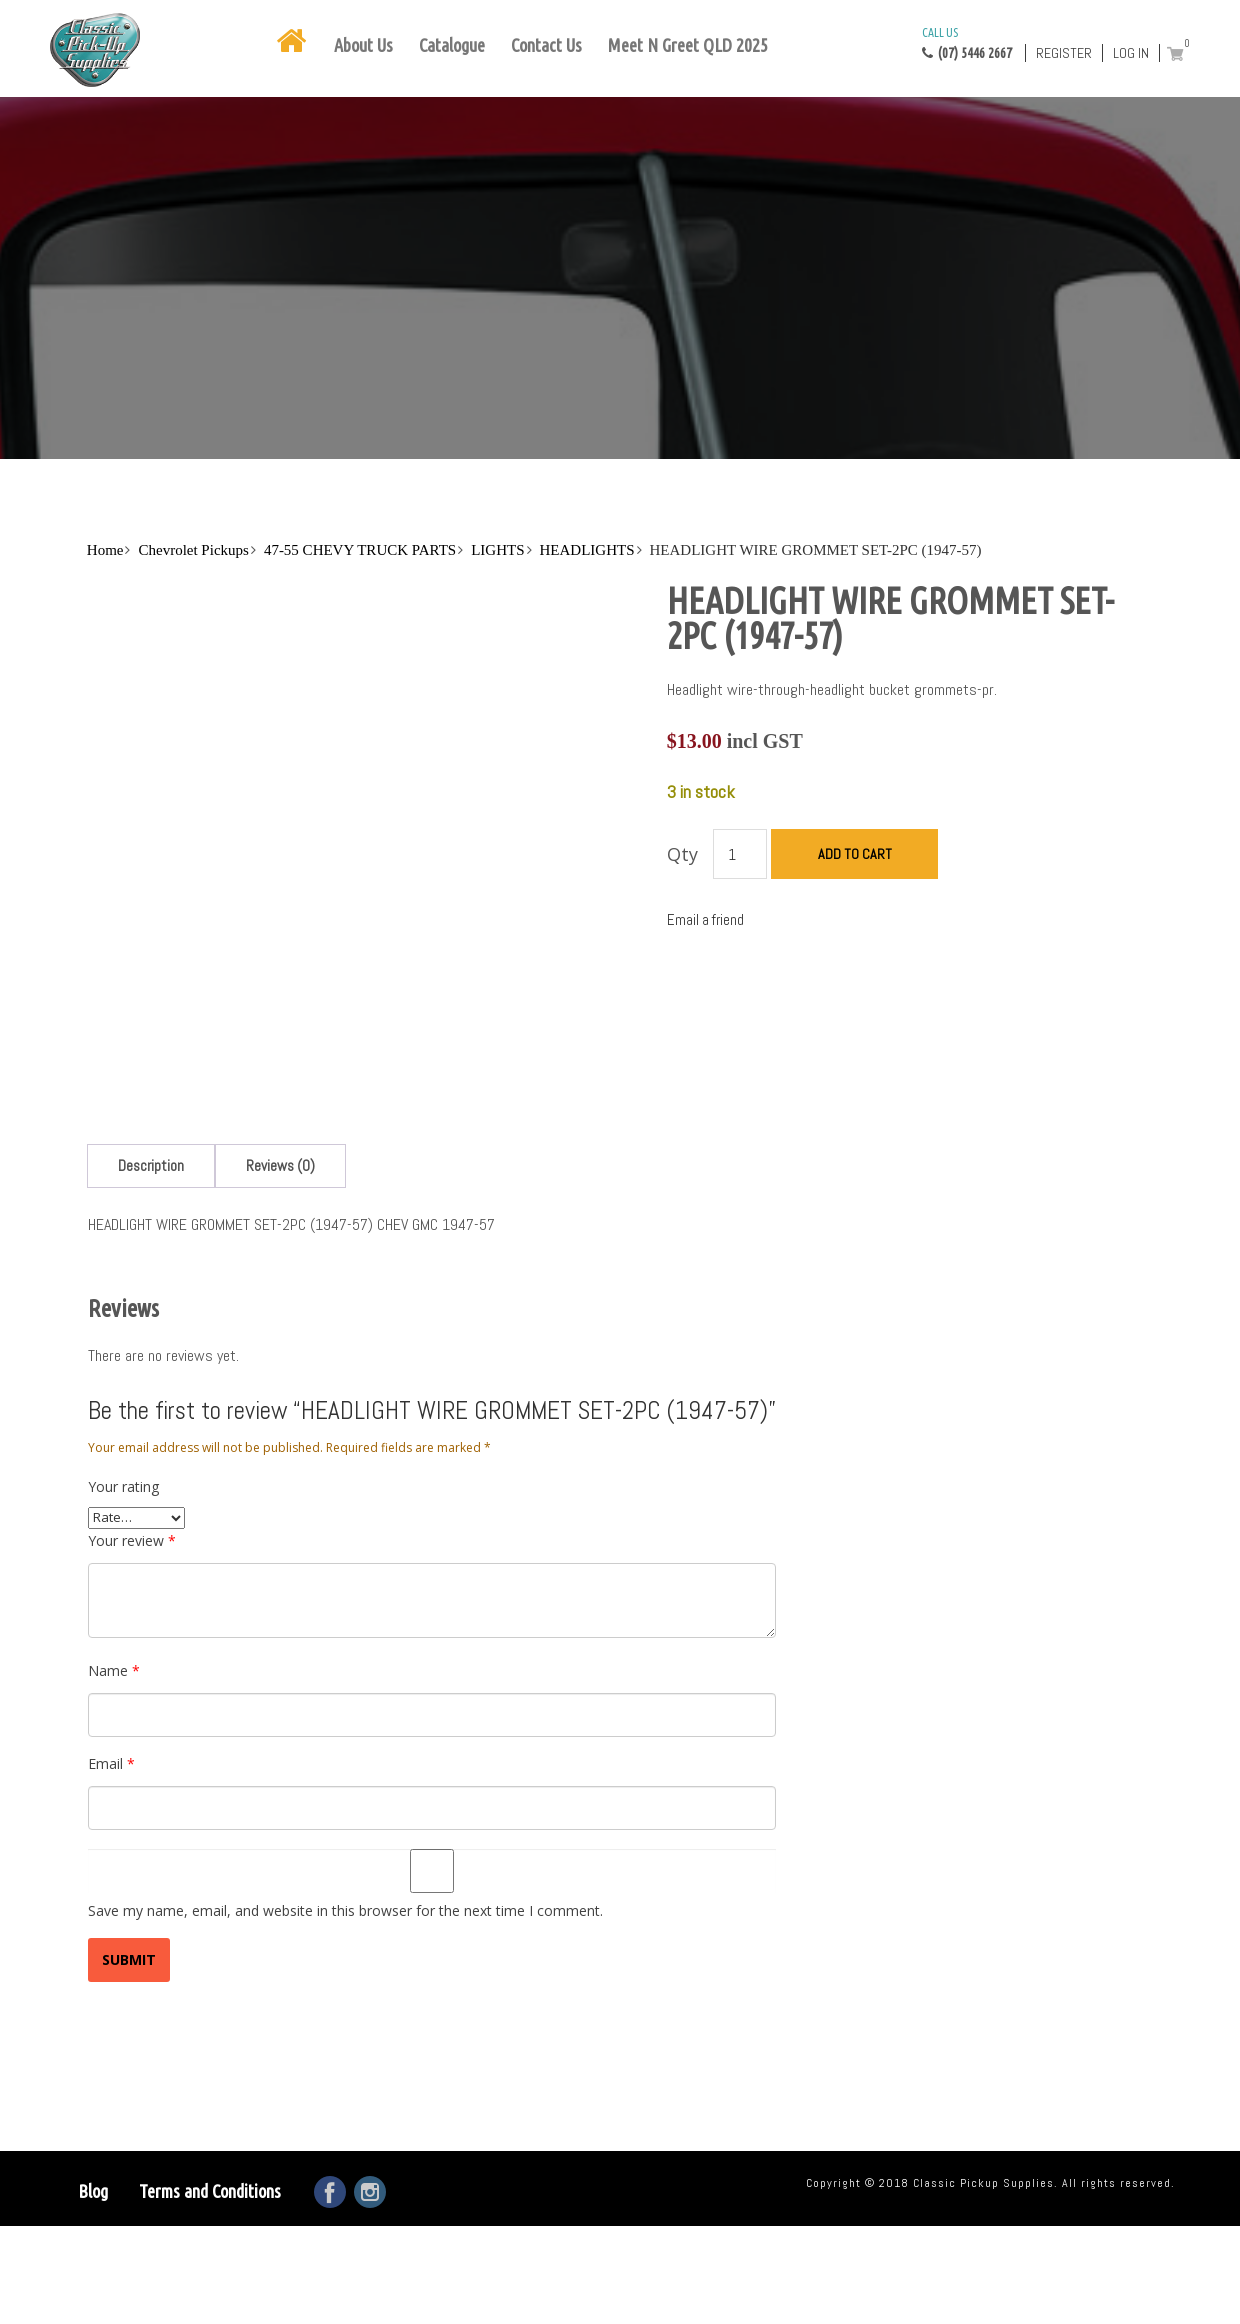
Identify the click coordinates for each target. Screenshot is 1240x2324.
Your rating (123, 1349)
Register (1064, 53)
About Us (363, 45)
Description (151, 1029)
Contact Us (546, 45)
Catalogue (452, 45)
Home (105, 550)
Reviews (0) (280, 1029)
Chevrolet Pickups (193, 550)
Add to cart (855, 854)
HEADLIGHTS (587, 550)
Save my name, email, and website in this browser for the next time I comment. (345, 1773)
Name (114, 1533)
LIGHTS (497, 550)
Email (111, 1626)
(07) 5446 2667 (967, 42)
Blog (93, 2054)
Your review (132, 1403)
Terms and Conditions (210, 2054)
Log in (1131, 53)
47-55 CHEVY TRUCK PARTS (360, 550)
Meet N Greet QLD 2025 (688, 45)
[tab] (151, 1029)
